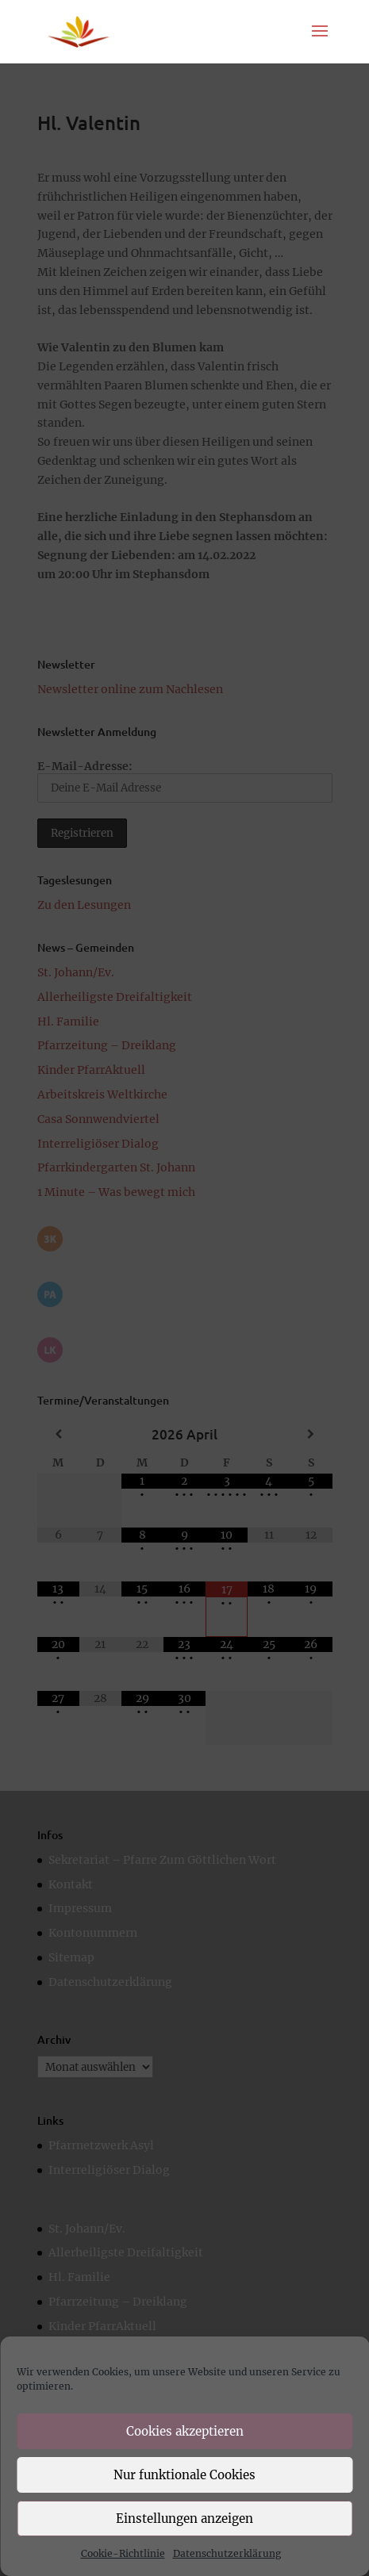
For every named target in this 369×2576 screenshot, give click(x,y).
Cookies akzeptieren (185, 2431)
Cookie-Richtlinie (123, 2553)
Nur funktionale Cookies (184, 2474)
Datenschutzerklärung (227, 2553)
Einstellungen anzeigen (184, 2518)
